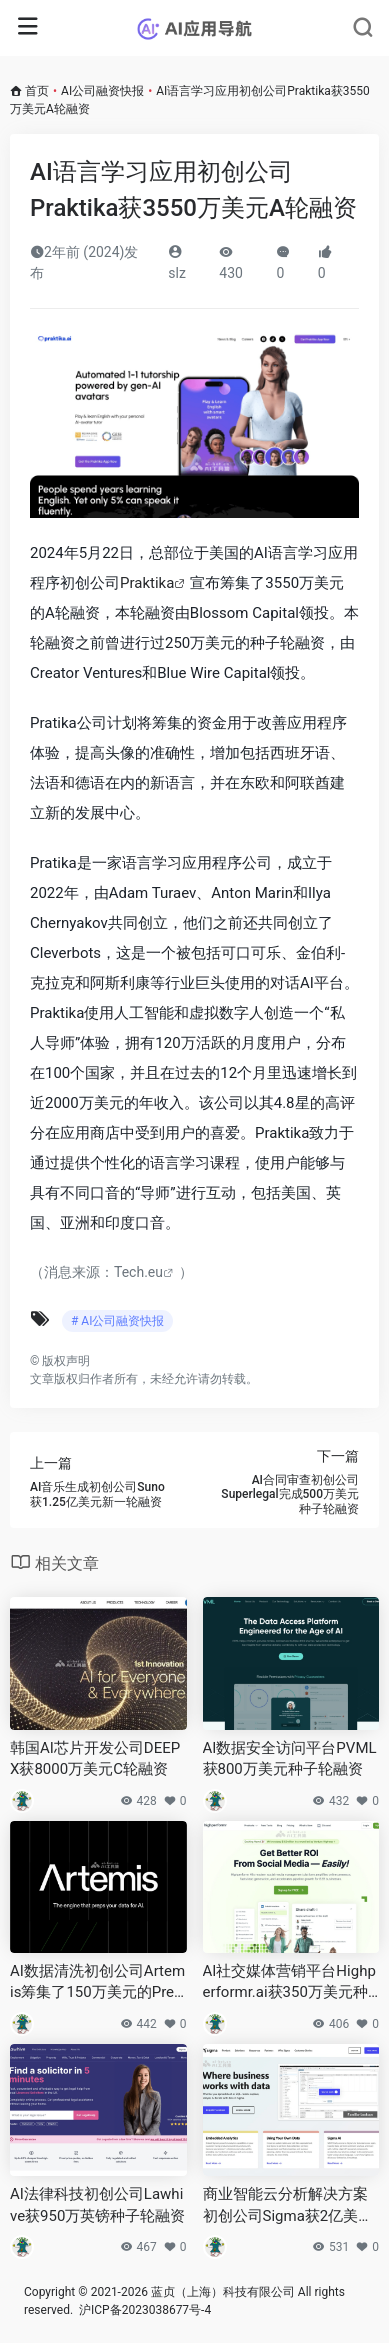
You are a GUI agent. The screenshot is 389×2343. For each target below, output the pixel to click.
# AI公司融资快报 (117, 1321)
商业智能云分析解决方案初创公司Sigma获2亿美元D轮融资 (288, 2206)
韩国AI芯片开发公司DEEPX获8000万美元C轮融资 (95, 1758)
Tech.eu (138, 1272)
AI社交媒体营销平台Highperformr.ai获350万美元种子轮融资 (289, 1983)
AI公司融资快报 (102, 91)
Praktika (147, 583)
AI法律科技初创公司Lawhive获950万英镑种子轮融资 (97, 2204)
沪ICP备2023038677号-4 (145, 2310)
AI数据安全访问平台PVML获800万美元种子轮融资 (290, 1758)
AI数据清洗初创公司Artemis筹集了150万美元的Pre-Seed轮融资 (97, 1983)
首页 (37, 91)
